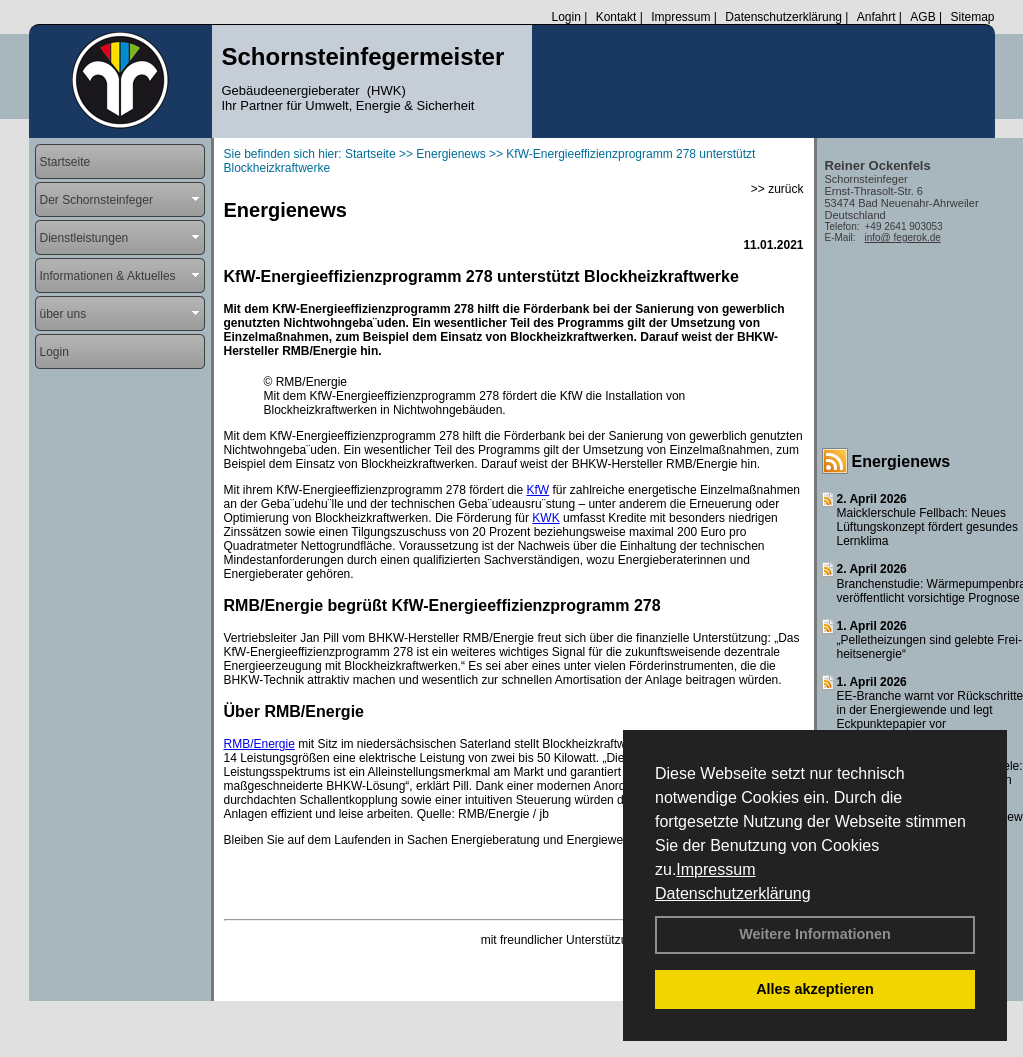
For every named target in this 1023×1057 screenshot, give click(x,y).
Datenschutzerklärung (733, 893)
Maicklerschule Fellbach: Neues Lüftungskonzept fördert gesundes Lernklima (927, 527)
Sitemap (972, 17)
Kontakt (616, 17)
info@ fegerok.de (903, 237)
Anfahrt (876, 17)
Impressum (715, 869)
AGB (922, 17)
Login (565, 17)
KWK (545, 518)
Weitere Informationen (815, 934)
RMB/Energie (259, 744)
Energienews (901, 461)
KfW (538, 490)
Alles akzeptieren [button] (815, 989)
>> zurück (777, 189)
